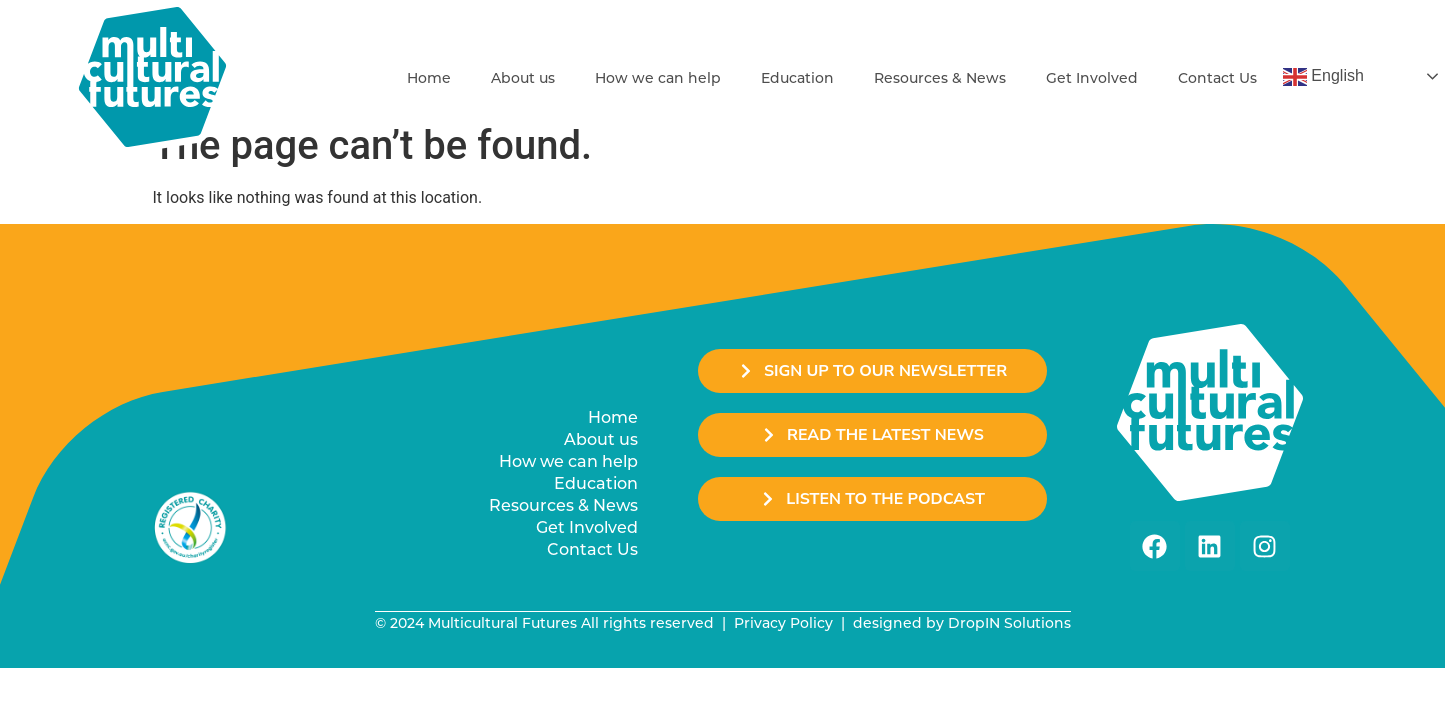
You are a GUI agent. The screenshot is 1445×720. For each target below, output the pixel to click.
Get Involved (1092, 78)
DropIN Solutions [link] (1009, 623)
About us (523, 78)
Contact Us (1217, 78)
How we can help (658, 78)
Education (797, 78)
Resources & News (940, 78)
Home (429, 78)
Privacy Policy (783, 623)
